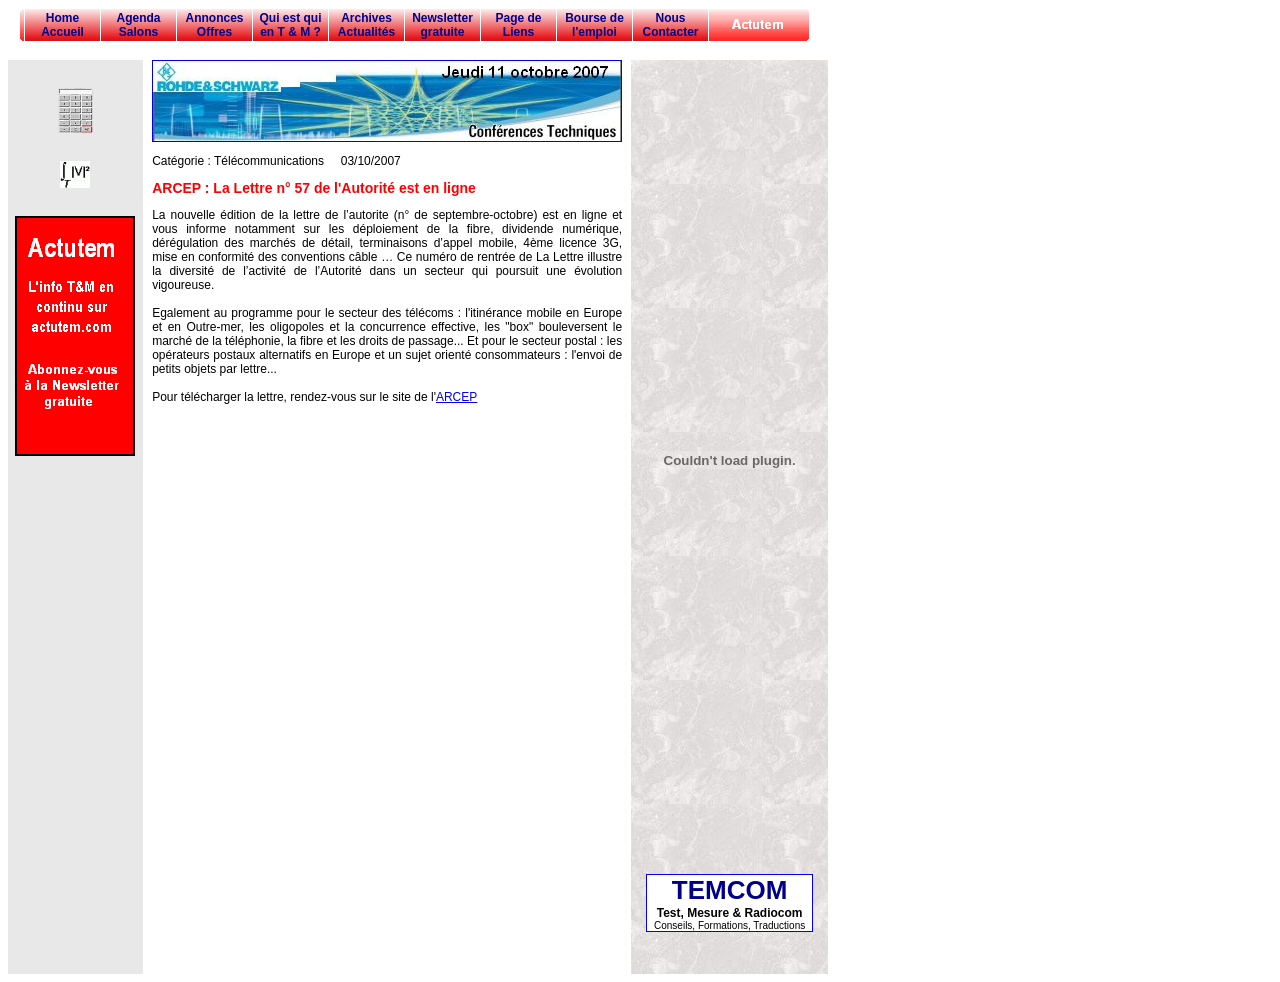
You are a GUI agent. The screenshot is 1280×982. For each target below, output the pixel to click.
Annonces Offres (214, 25)
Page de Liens (518, 25)
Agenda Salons (138, 25)
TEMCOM (730, 890)
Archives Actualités (366, 25)
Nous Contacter (670, 25)
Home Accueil (62, 25)
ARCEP (456, 397)
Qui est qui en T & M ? (290, 25)
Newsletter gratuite (442, 25)
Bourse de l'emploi (594, 25)
